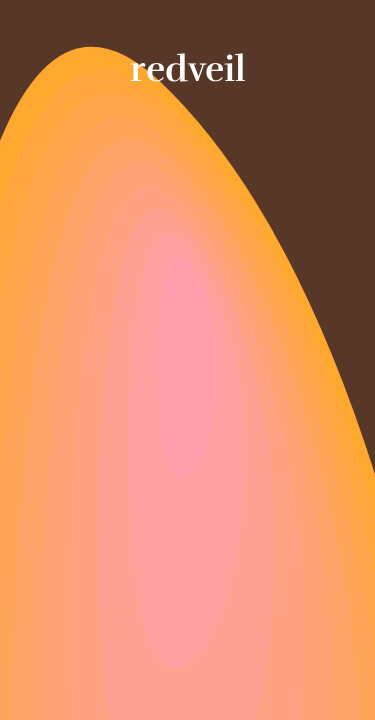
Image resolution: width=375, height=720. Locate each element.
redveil (188, 69)
